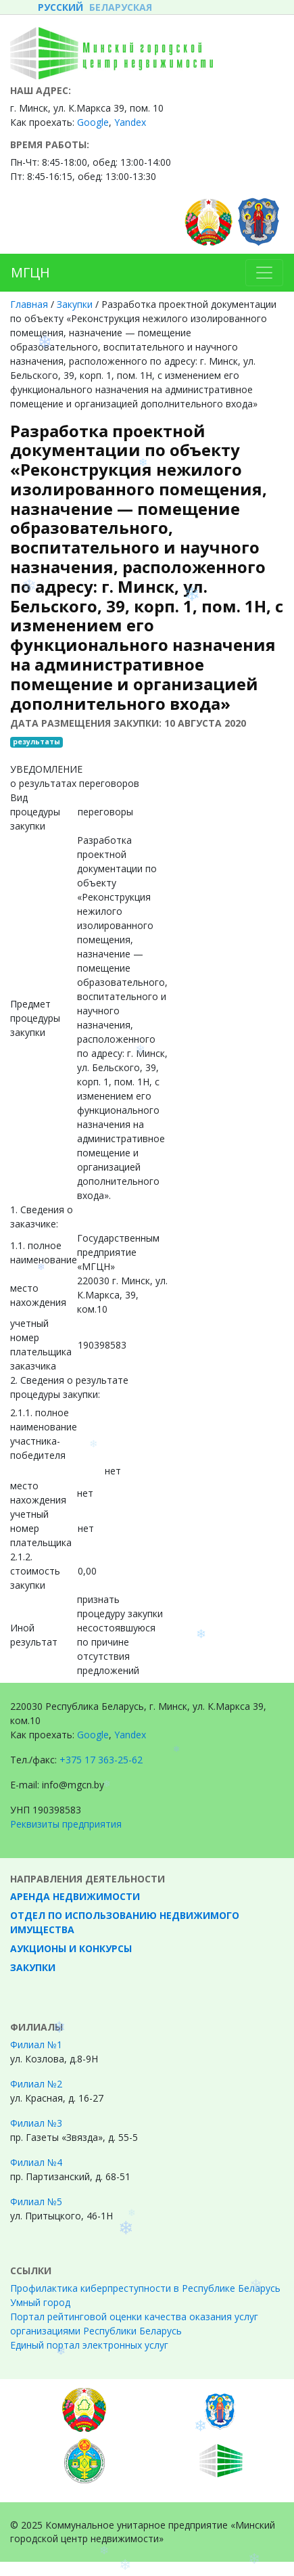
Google (93, 1734)
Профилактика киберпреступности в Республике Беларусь (145, 2288)
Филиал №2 (36, 2083)
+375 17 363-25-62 (101, 1759)
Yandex (130, 122)
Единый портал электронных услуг (89, 2344)
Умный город (40, 2302)
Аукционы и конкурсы (71, 1948)
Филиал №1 (36, 2044)
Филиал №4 (36, 2162)
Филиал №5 (36, 2201)
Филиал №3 (36, 2123)
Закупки (75, 304)
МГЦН (30, 272)
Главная (29, 304)
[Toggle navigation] (264, 272)
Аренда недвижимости (75, 1896)
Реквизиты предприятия (66, 1823)
